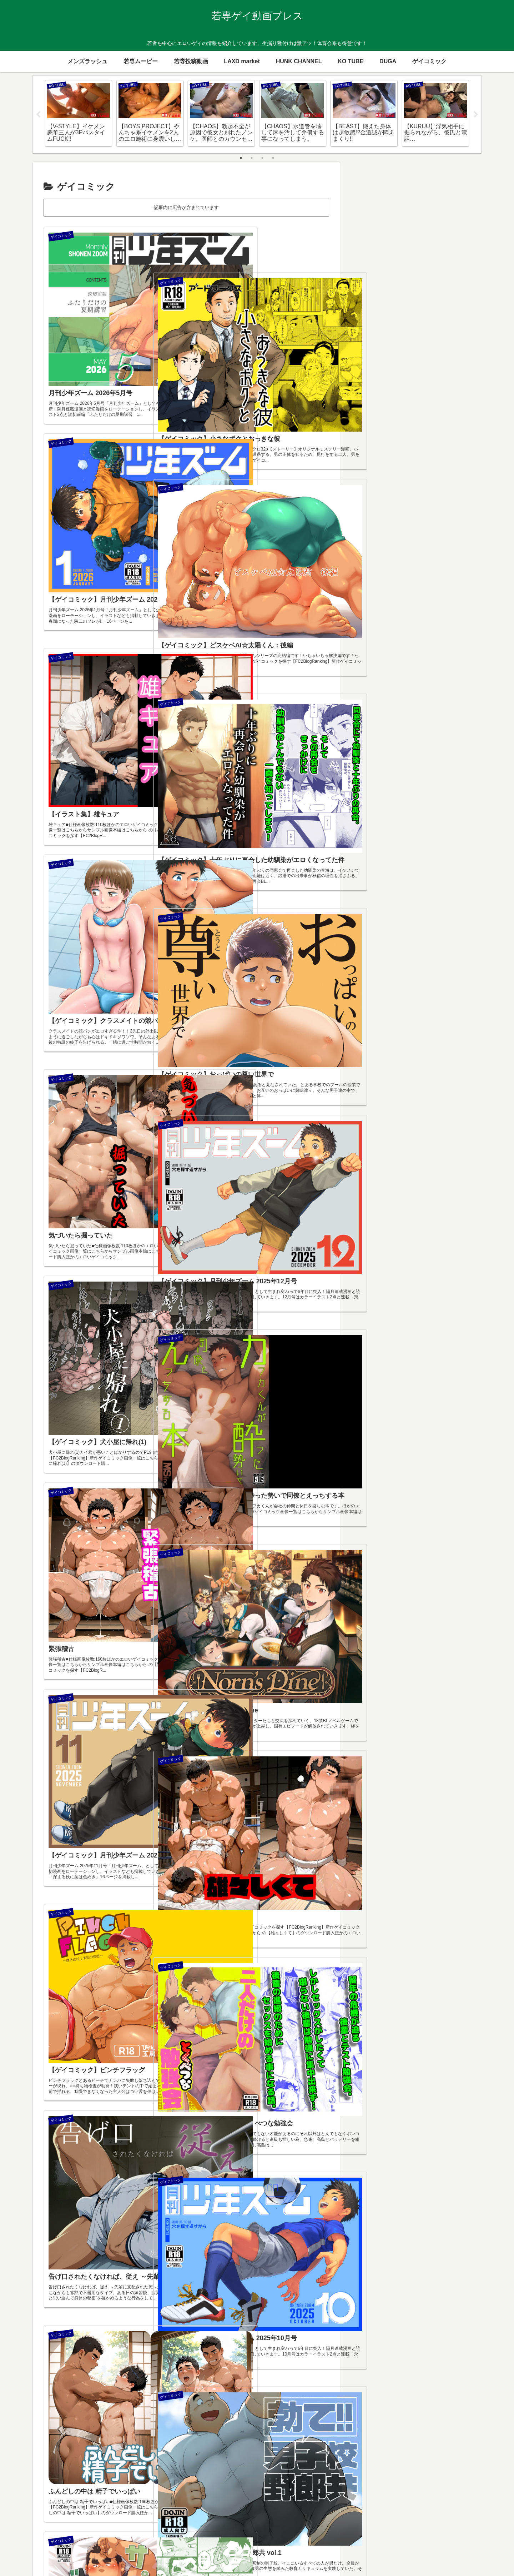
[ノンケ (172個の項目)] (430, 849)
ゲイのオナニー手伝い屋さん (405, 2473)
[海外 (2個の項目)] (460, 921)
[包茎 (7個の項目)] (463, 909)
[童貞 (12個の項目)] (417, 897)
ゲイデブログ (385, 2483)
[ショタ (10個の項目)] (389, 909)
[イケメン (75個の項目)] (458, 861)
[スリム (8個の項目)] (438, 909)
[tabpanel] (78, 113)
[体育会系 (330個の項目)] (426, 837)
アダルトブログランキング (414, 250)
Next (475, 114)
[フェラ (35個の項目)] (459, 873)
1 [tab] (241, 157)
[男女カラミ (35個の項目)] (426, 873)
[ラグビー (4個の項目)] (398, 921)
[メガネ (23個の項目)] (395, 885)
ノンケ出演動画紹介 (394, 2494)
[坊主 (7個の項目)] (367, 921)
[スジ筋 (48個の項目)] (393, 873)
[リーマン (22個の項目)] (426, 885)
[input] (414, 182)
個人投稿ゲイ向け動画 (396, 2514)
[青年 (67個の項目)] (366, 873)
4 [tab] (273, 157)
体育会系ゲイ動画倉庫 (396, 2504)
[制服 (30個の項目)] (367, 885)
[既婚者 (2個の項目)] (432, 921)
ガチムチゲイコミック (396, 2463)
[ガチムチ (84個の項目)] (425, 861)
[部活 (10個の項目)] (365, 909)
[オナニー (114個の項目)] (370, 861)
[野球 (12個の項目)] (395, 897)
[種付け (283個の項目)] (459, 837)
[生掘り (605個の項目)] (369, 837)
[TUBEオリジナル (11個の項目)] (451, 897)
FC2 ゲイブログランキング (414, 228)
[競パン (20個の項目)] (459, 885)
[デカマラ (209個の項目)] (399, 849)
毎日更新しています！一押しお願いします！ (414, 206)
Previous (38, 114)
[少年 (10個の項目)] (414, 909)
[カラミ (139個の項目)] (459, 849)
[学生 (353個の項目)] (397, 837)
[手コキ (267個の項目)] (368, 849)
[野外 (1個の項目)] (414, 933)
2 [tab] (251, 157)
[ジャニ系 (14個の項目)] (369, 897)
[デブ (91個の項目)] (398, 861)
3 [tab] (262, 157)
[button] (466, 182)
